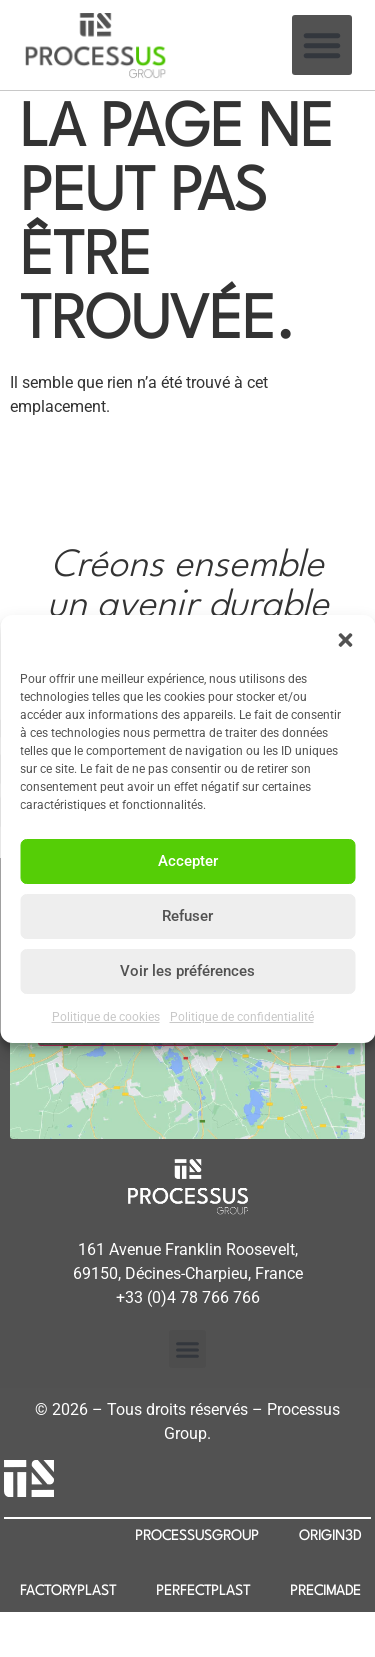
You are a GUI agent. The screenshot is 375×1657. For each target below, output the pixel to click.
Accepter (188, 861)
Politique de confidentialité (242, 1017)
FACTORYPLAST (68, 1591)
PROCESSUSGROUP (197, 1536)
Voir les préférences (187, 971)
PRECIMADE (325, 1591)
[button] (345, 640)
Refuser (187, 916)
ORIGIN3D (330, 1536)
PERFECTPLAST (203, 1591)
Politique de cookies (106, 1017)
